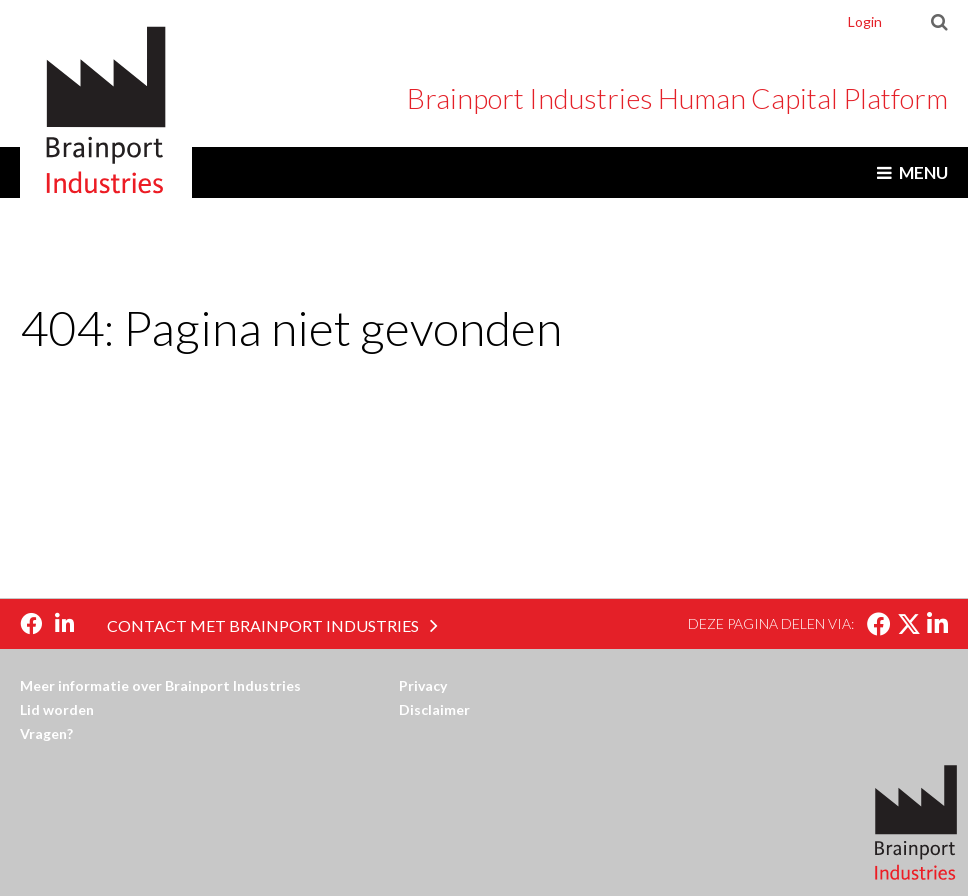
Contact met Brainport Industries (263, 625)
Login (865, 21)
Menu (923, 172)
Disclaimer (434, 709)
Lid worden (57, 709)
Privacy (423, 685)
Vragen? (46, 733)
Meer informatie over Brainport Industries (160, 685)
